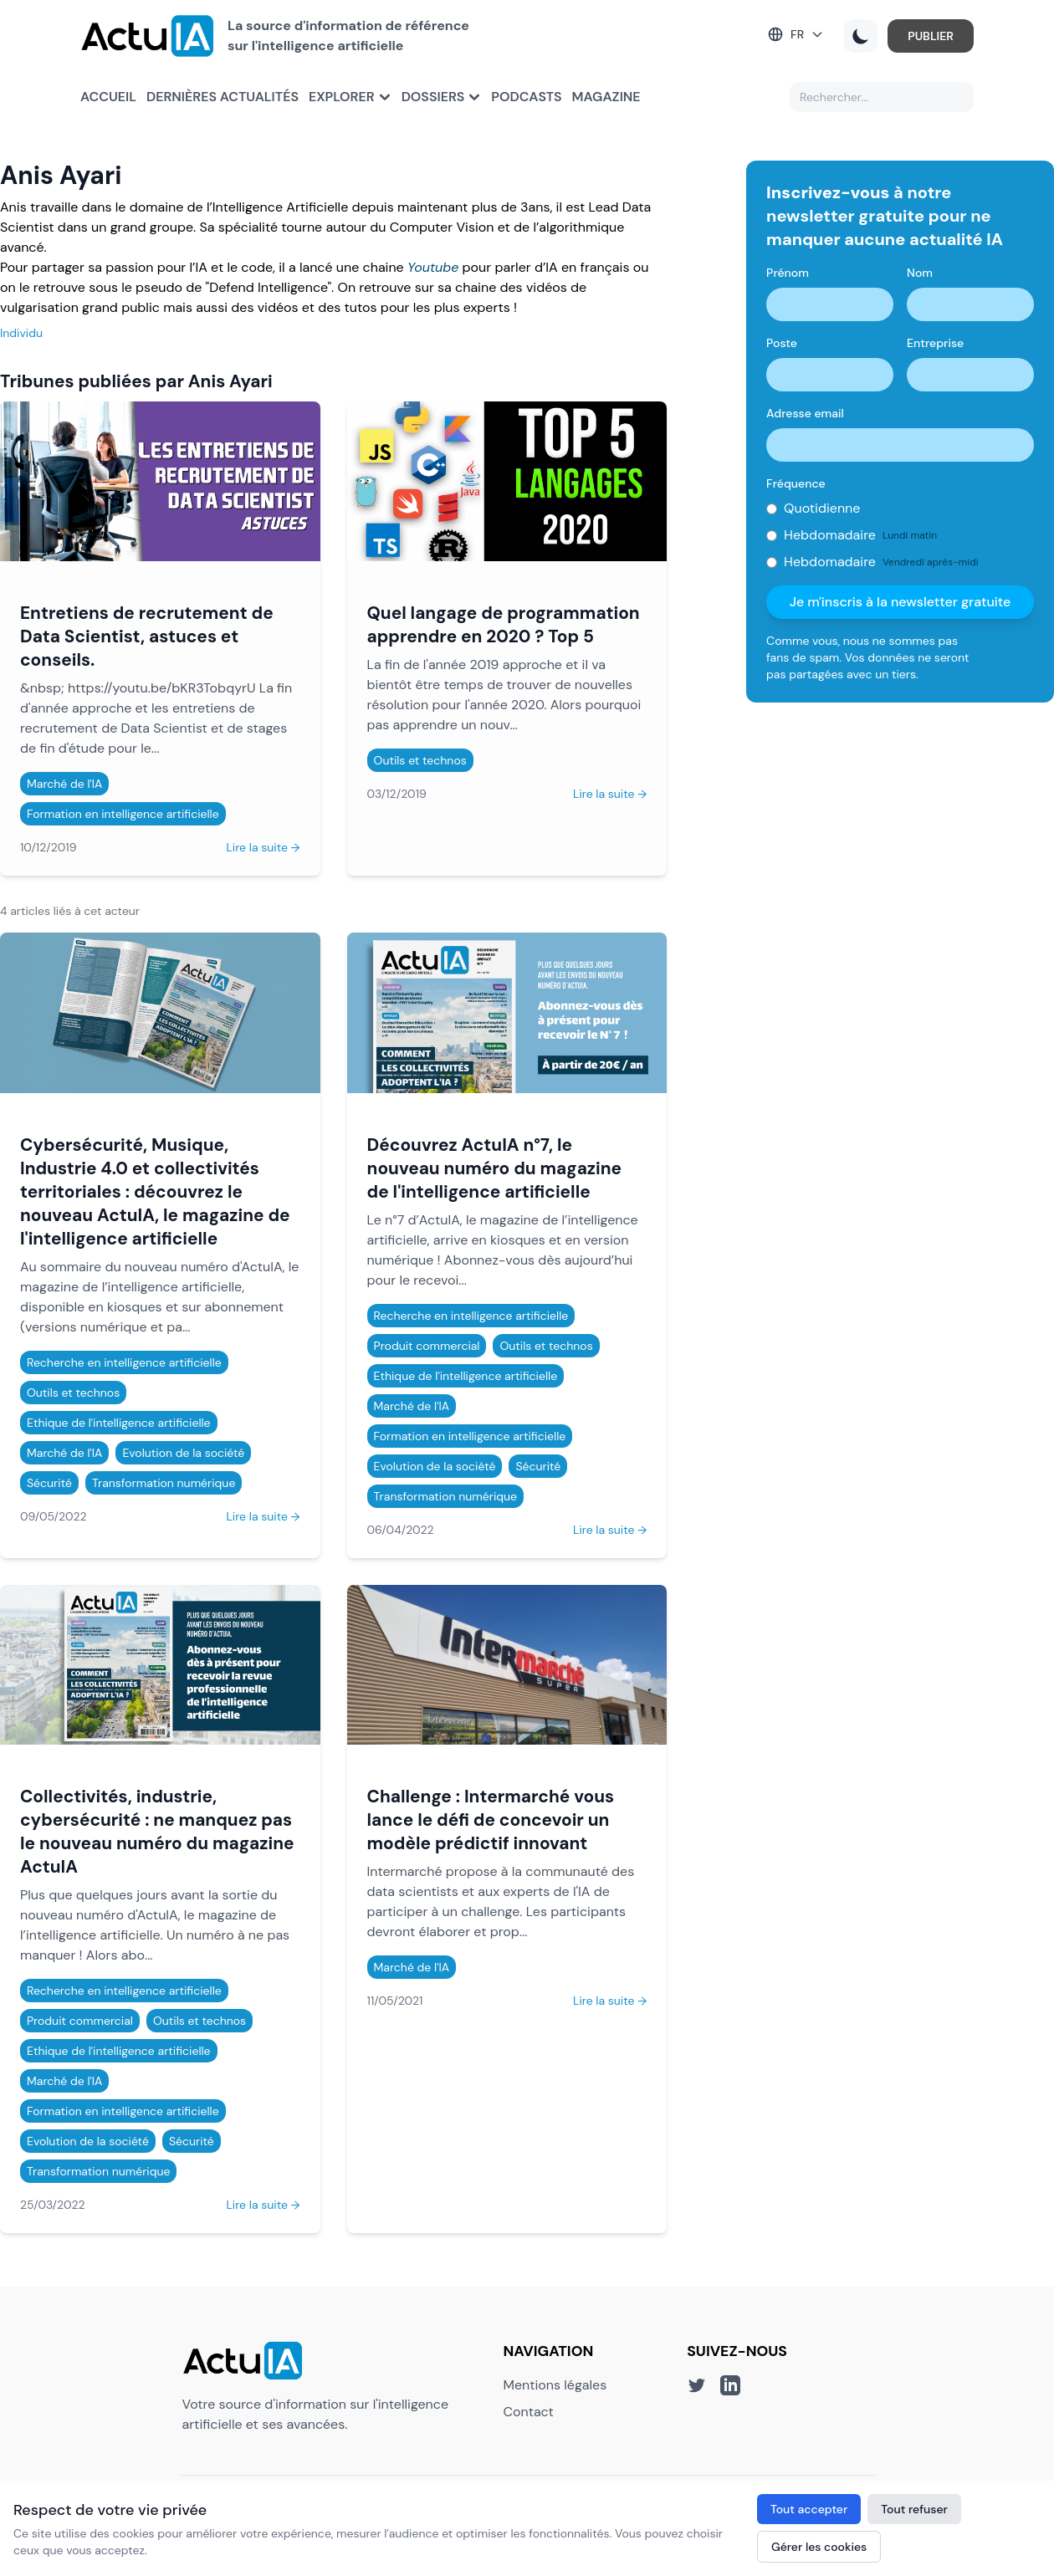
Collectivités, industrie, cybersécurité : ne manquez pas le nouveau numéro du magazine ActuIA (157, 1831)
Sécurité (49, 1482)
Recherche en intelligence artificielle (124, 1362)
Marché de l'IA (64, 783)
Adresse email (805, 413)
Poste (781, 342)
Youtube (432, 267)
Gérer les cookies (819, 2546)
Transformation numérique (163, 1482)
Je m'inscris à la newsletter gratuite (900, 602)
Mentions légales (555, 2385)
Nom (920, 272)
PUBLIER (931, 35)
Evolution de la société (183, 1452)
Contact (529, 2411)
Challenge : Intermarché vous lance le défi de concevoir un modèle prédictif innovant (490, 1819)
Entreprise (935, 342)
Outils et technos (420, 760)
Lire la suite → (262, 847)
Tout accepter (808, 2509)
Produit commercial (427, 1345)
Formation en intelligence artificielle (123, 813)
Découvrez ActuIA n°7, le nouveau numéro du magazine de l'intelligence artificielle (494, 1168)
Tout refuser (914, 2509)
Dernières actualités (222, 96)
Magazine (606, 96)
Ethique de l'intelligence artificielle (119, 1422)
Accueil (108, 96)
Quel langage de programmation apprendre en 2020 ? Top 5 (503, 624)
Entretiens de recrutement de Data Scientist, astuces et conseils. (147, 636)
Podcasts (526, 96)
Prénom (787, 272)
